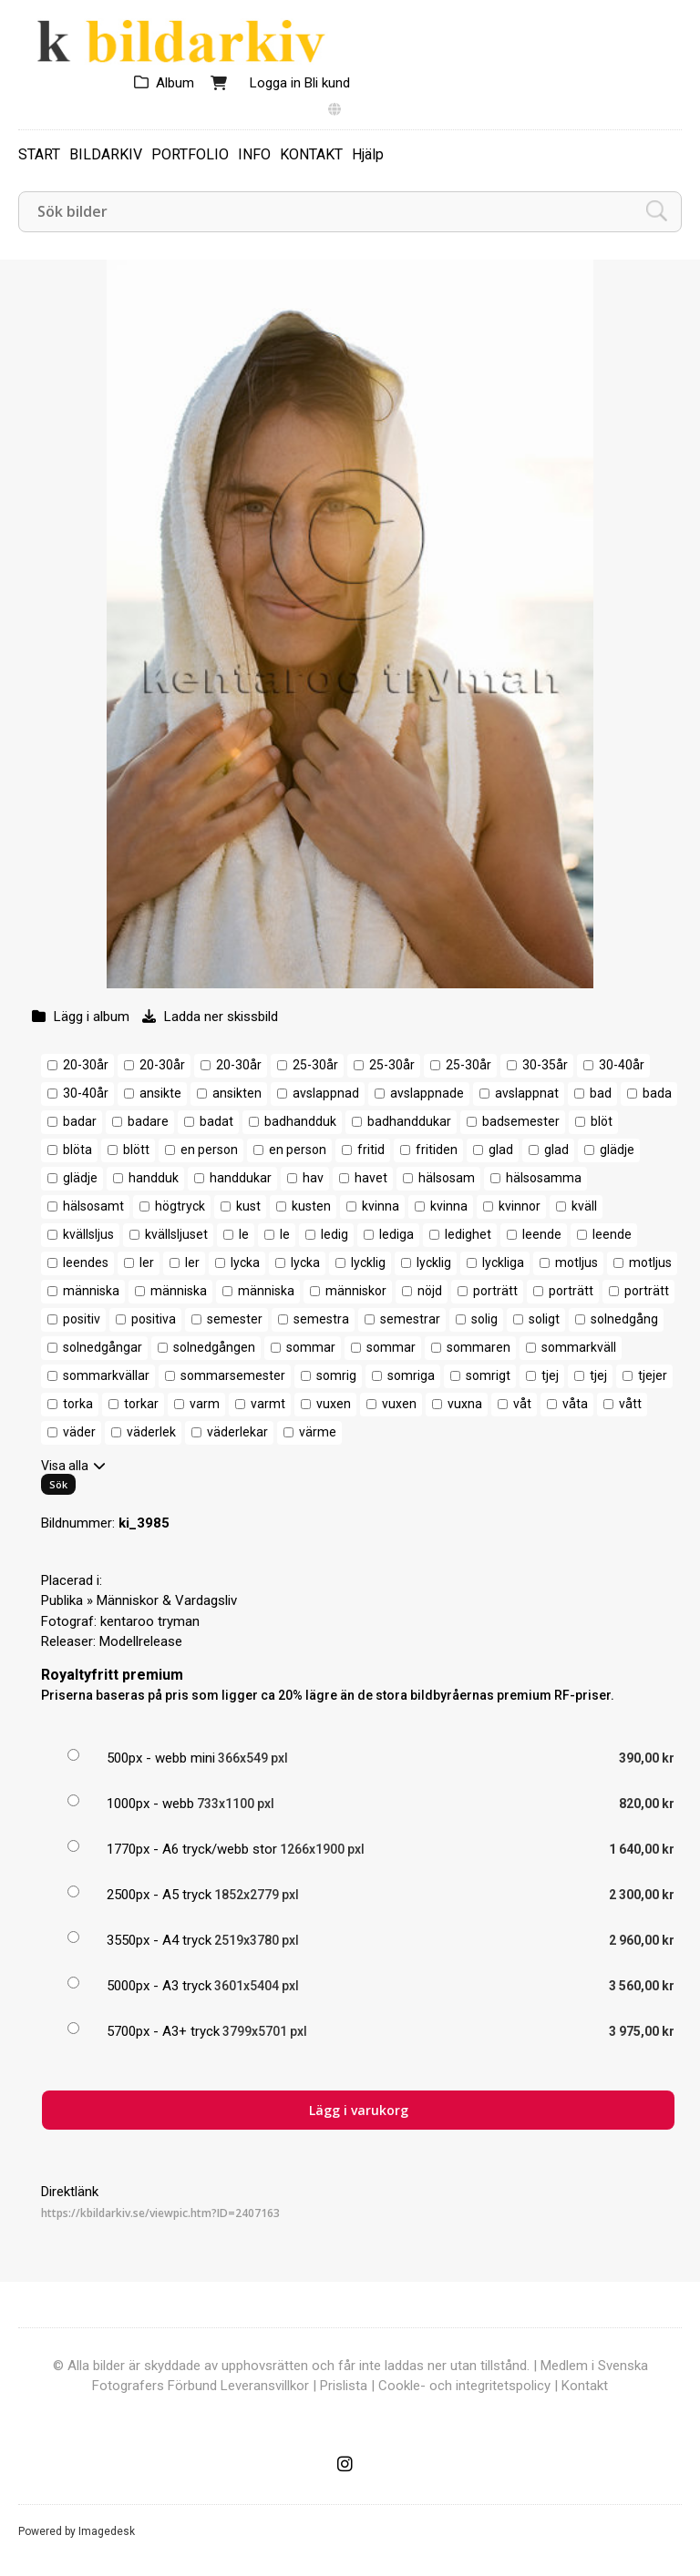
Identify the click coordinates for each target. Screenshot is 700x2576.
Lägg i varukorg (358, 2110)
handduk (154, 1177)
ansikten (237, 1093)
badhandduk (300, 1121)
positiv (81, 1319)
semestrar (410, 1319)
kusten (311, 1206)
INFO (254, 154)
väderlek (151, 1432)
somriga (411, 1375)
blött (136, 1149)
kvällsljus (88, 1234)
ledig (334, 1234)
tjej (550, 1375)
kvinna (380, 1206)
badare (148, 1121)
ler (146, 1262)
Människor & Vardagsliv (167, 1600)
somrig (336, 1375)
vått (630, 1403)
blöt (601, 1121)
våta (575, 1403)
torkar (141, 1403)
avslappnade (427, 1093)
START (39, 154)
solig (484, 1319)
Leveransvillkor (265, 2385)
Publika (62, 1600)
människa (91, 1290)
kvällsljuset (176, 1234)
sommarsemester (232, 1375)
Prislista (343, 2385)
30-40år (621, 1065)
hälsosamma (544, 1177)
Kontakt (584, 2385)
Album (175, 83)
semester (234, 1319)
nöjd (429, 1290)
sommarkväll (578, 1347)
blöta (77, 1149)
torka (78, 1403)
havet (371, 1177)
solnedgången (214, 1347)
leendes (85, 1262)
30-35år (545, 1065)
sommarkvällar (106, 1375)
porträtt (495, 1290)
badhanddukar (409, 1121)
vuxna (465, 1403)
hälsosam (446, 1177)
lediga (396, 1234)
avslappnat (527, 1093)
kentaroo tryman (150, 1621)
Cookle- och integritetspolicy (464, 2385)
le (244, 1234)
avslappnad (326, 1093)
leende (541, 1234)
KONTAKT (311, 154)
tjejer (652, 1375)
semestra (321, 1319)
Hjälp (368, 154)
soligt (544, 1319)
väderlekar (237, 1432)
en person (209, 1149)
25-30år (315, 1065)
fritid (371, 1149)
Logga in (275, 83)
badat (216, 1121)
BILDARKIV (105, 154)
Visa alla (64, 1465)
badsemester (521, 1121)
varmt (268, 1403)
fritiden (437, 1149)
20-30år (85, 1065)
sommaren (478, 1347)
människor (355, 1290)
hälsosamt (93, 1206)
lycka (245, 1262)
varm (205, 1403)
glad (501, 1149)
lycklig (368, 1262)
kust (248, 1206)
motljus (576, 1262)
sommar (310, 1347)
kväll (584, 1206)
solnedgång (624, 1319)
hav (313, 1177)
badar (80, 1121)
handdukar (241, 1177)
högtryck (180, 1206)
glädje (617, 1149)
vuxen (333, 1403)
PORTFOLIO (190, 154)
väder (79, 1432)
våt (522, 1403)
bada (657, 1093)
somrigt (488, 1375)
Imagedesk (106, 2531)
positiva (153, 1319)
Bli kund (327, 83)
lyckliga (503, 1262)
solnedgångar (102, 1347)
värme (317, 1432)
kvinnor (519, 1206)
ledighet (468, 1234)
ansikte (160, 1093)
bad (601, 1093)
